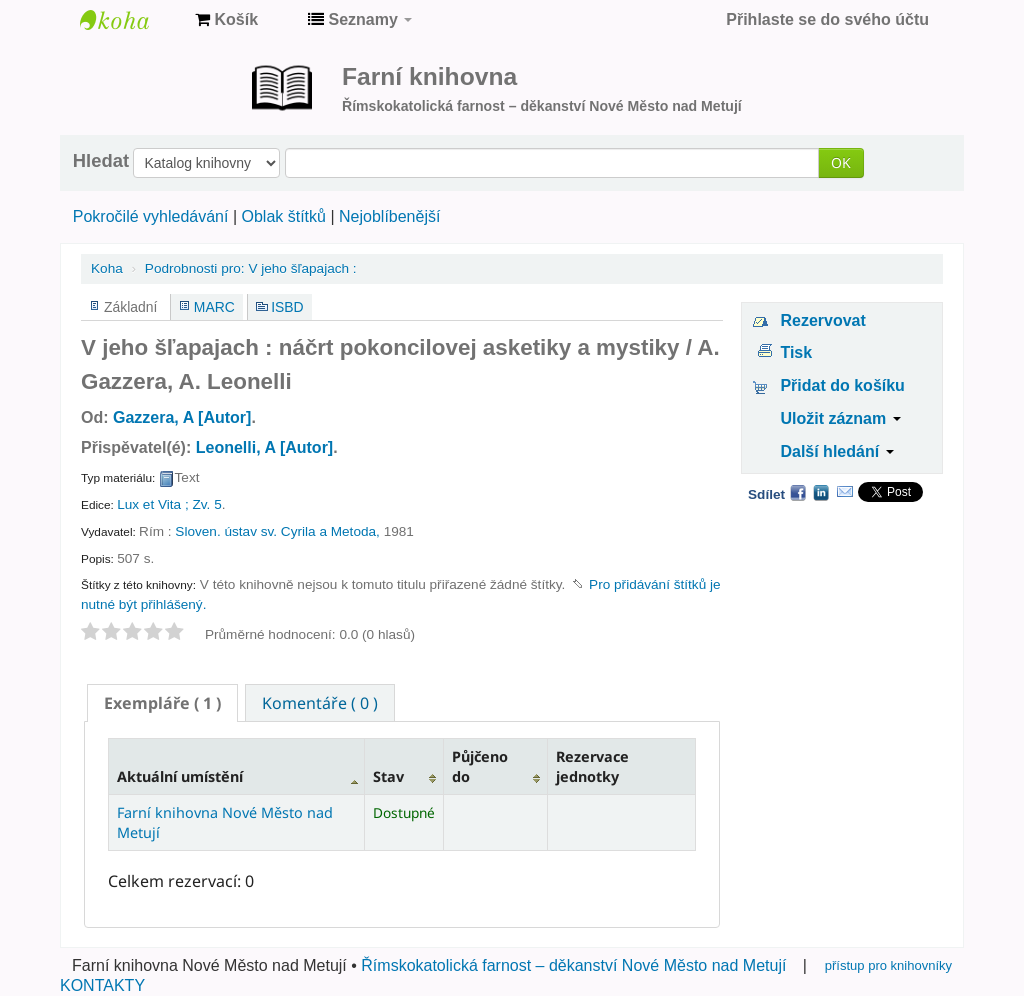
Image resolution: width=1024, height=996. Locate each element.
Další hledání (836, 451)
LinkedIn (821, 492)
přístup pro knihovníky (888, 965)
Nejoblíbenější (389, 216)
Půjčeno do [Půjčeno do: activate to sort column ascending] (480, 766)
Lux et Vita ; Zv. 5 (169, 504)
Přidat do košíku (842, 385)
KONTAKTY (102, 985)
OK (841, 162)
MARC (214, 307)
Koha (107, 268)
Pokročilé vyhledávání (151, 216)
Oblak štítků (283, 216)
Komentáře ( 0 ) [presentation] (320, 703)
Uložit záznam (840, 418)
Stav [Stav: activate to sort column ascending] (388, 776)
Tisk (796, 352)
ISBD (287, 307)
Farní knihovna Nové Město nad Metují (130, 20)
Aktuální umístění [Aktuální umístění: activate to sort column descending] (180, 776)
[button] (226, 20)
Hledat (101, 161)
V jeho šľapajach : (251, 268)
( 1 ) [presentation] (162, 703)
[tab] (162, 703)
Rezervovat (822, 320)
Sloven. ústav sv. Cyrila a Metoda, (277, 531)
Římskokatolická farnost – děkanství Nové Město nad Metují (573, 965)
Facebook (798, 492)
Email (845, 492)
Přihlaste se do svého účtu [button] (827, 19)
